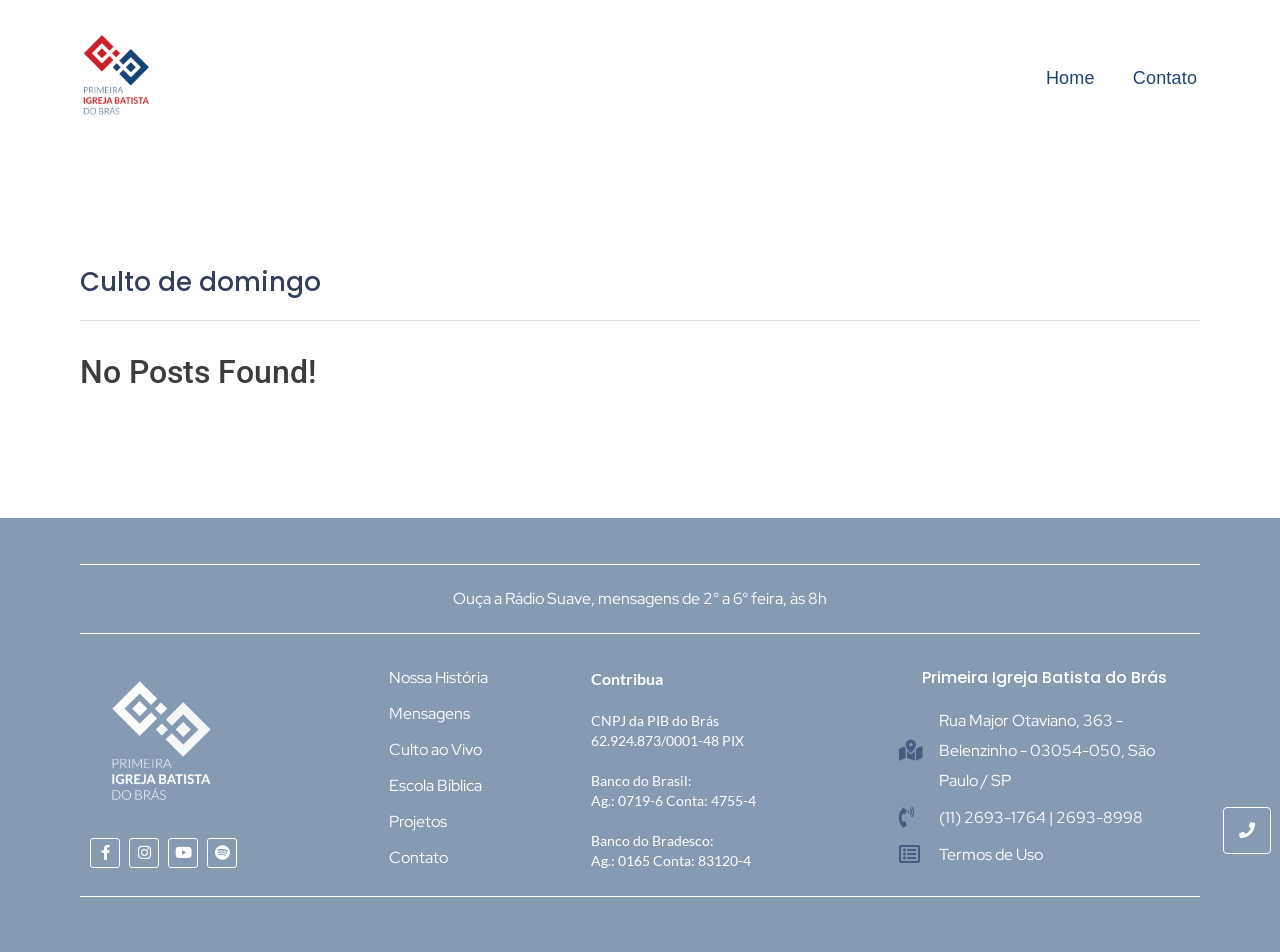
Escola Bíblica (435, 785)
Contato (1165, 78)
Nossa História (438, 677)
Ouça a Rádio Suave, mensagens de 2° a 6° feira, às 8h (640, 598)
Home (1070, 78)
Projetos (418, 821)
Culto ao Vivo (435, 749)
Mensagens (429, 713)
